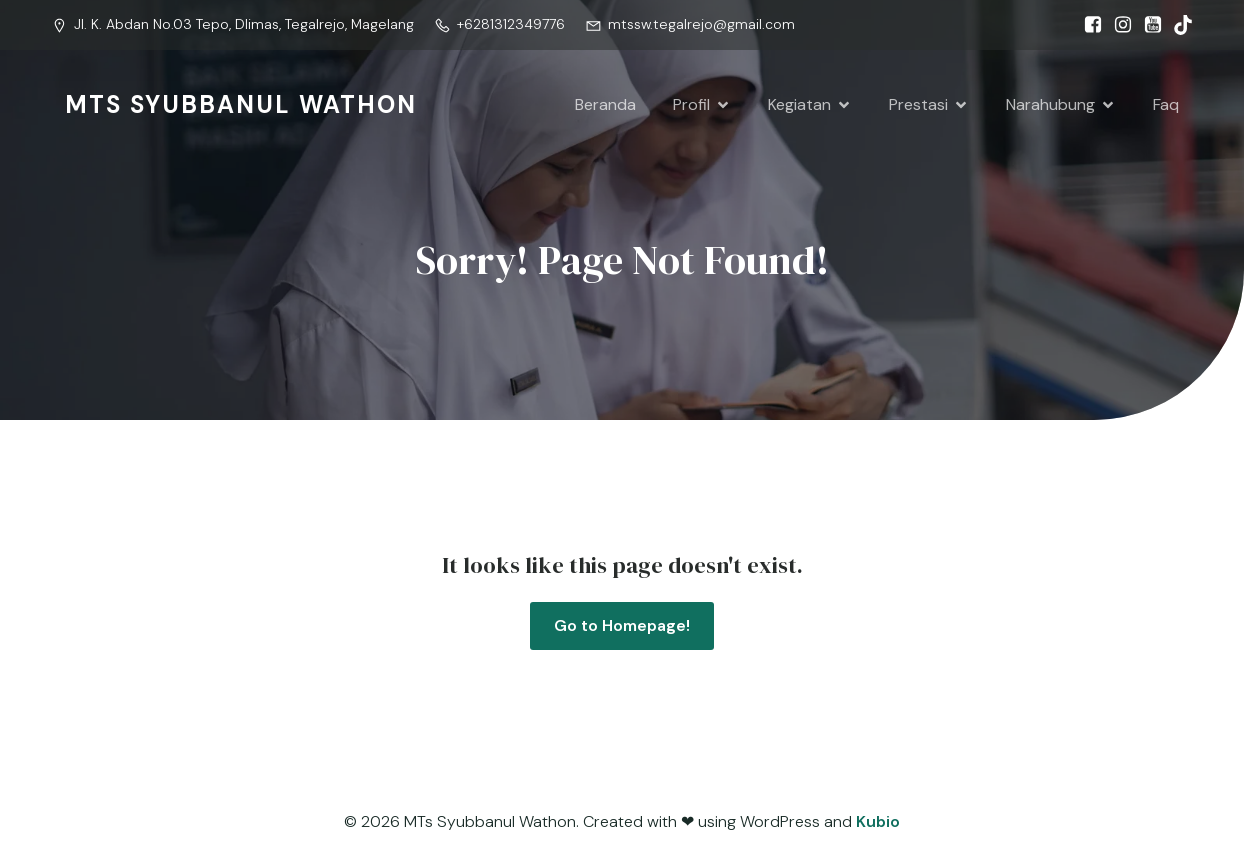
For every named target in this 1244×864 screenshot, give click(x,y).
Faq (1166, 104)
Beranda (605, 104)
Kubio (878, 821)
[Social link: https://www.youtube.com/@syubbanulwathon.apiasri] (1148, 25)
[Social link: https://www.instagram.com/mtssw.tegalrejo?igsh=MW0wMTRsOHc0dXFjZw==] (1118, 25)
